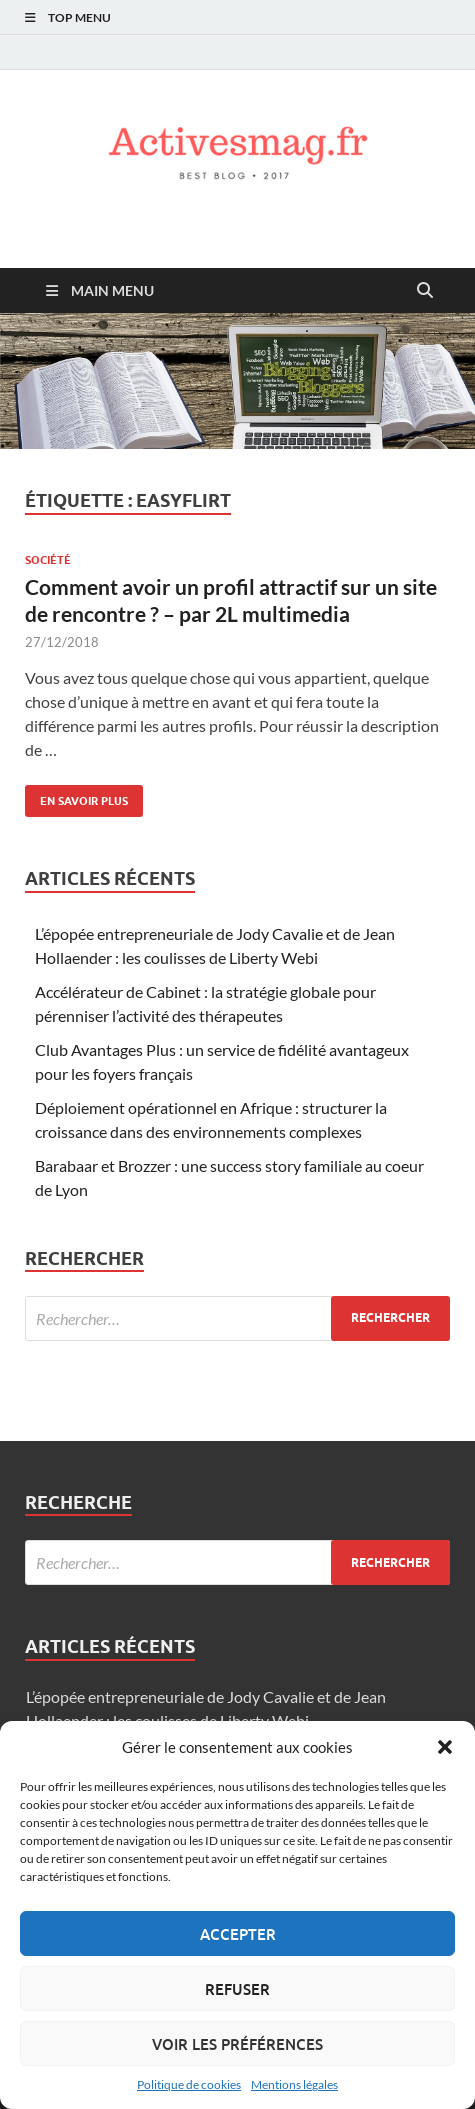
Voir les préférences (237, 2044)
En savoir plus (76, 796)
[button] (445, 1747)
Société (48, 560)
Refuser (237, 1989)
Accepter (238, 1934)
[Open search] (425, 291)
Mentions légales (294, 2084)
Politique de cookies (189, 2084)
